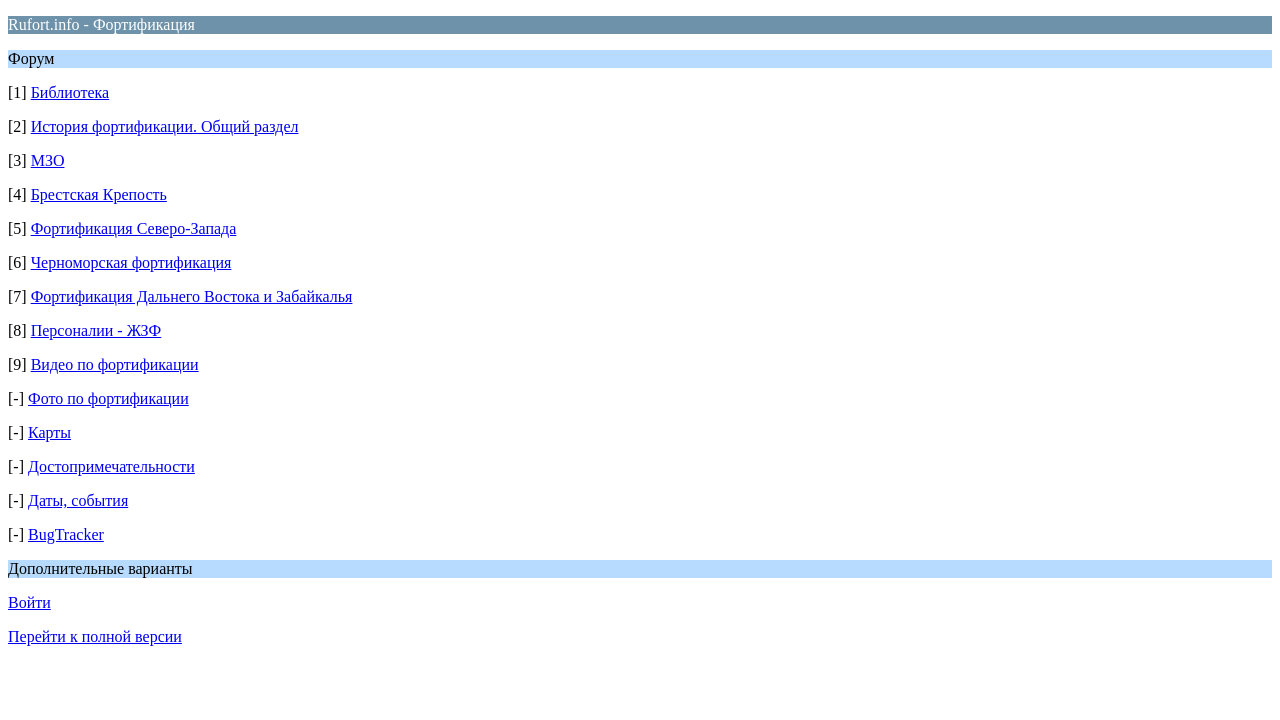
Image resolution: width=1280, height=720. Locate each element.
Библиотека (70, 92)
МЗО (48, 160)
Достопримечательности (111, 466)
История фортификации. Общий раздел (165, 126)
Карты (49, 432)
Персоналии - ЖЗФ (96, 330)
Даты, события (78, 500)
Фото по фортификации (108, 398)
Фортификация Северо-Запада (134, 228)
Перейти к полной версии (95, 636)
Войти (29, 602)
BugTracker (66, 534)
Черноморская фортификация (131, 262)
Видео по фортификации (115, 364)
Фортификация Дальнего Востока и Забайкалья (192, 296)
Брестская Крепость (99, 194)
